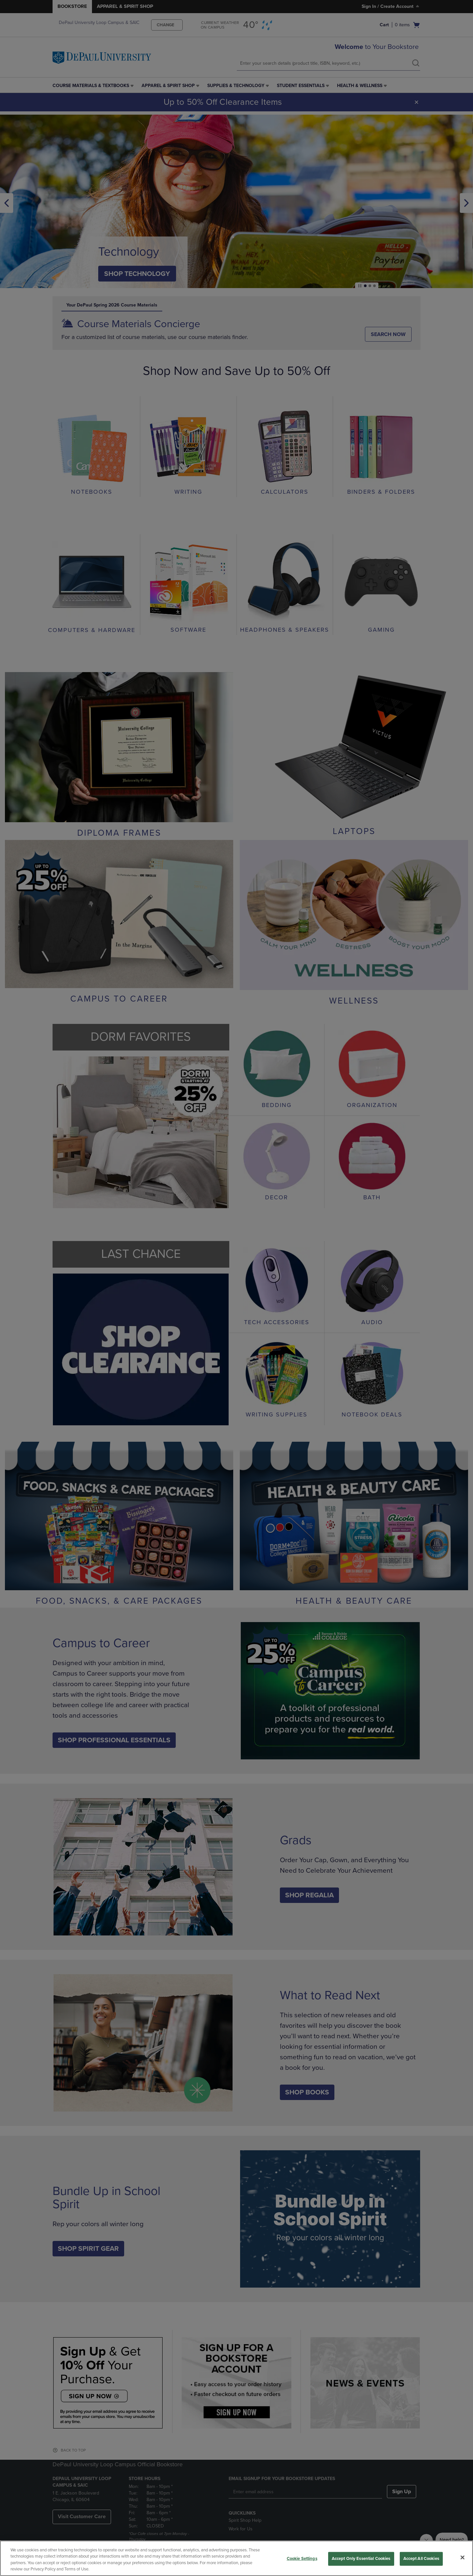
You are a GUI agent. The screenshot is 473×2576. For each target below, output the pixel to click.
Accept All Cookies (421, 2558)
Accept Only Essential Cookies (361, 2558)
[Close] (462, 2557)
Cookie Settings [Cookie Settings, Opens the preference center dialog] (302, 2558)
